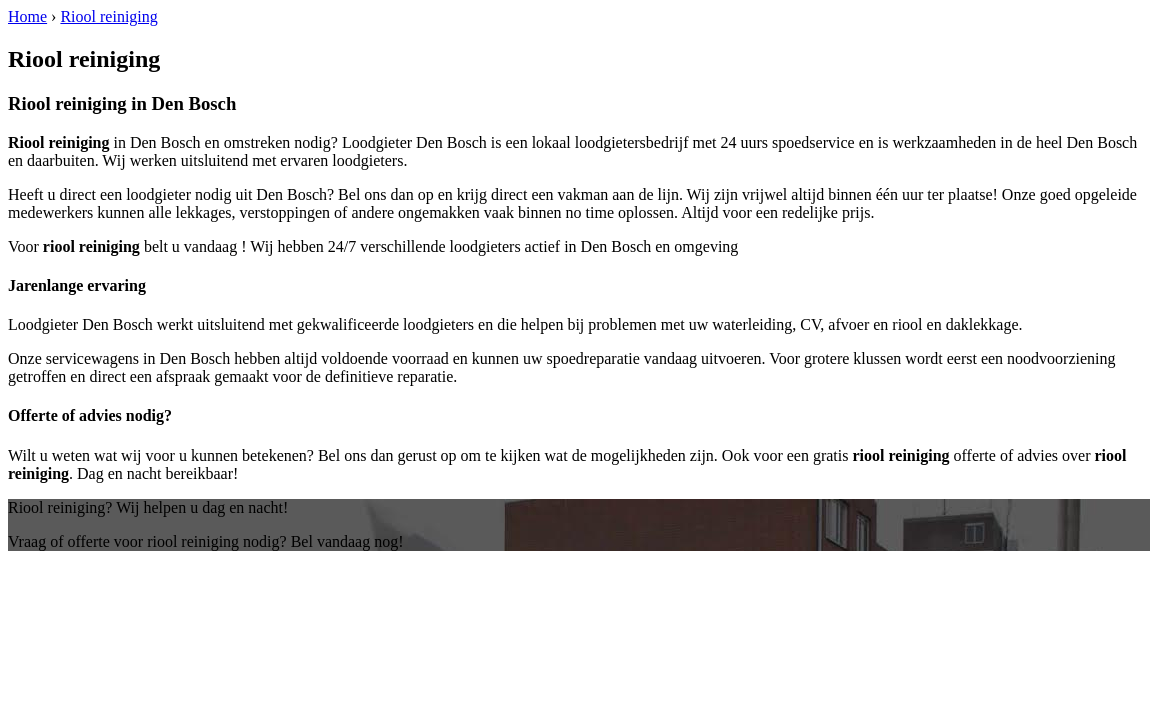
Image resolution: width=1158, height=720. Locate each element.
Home (27, 16)
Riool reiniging (108, 16)
